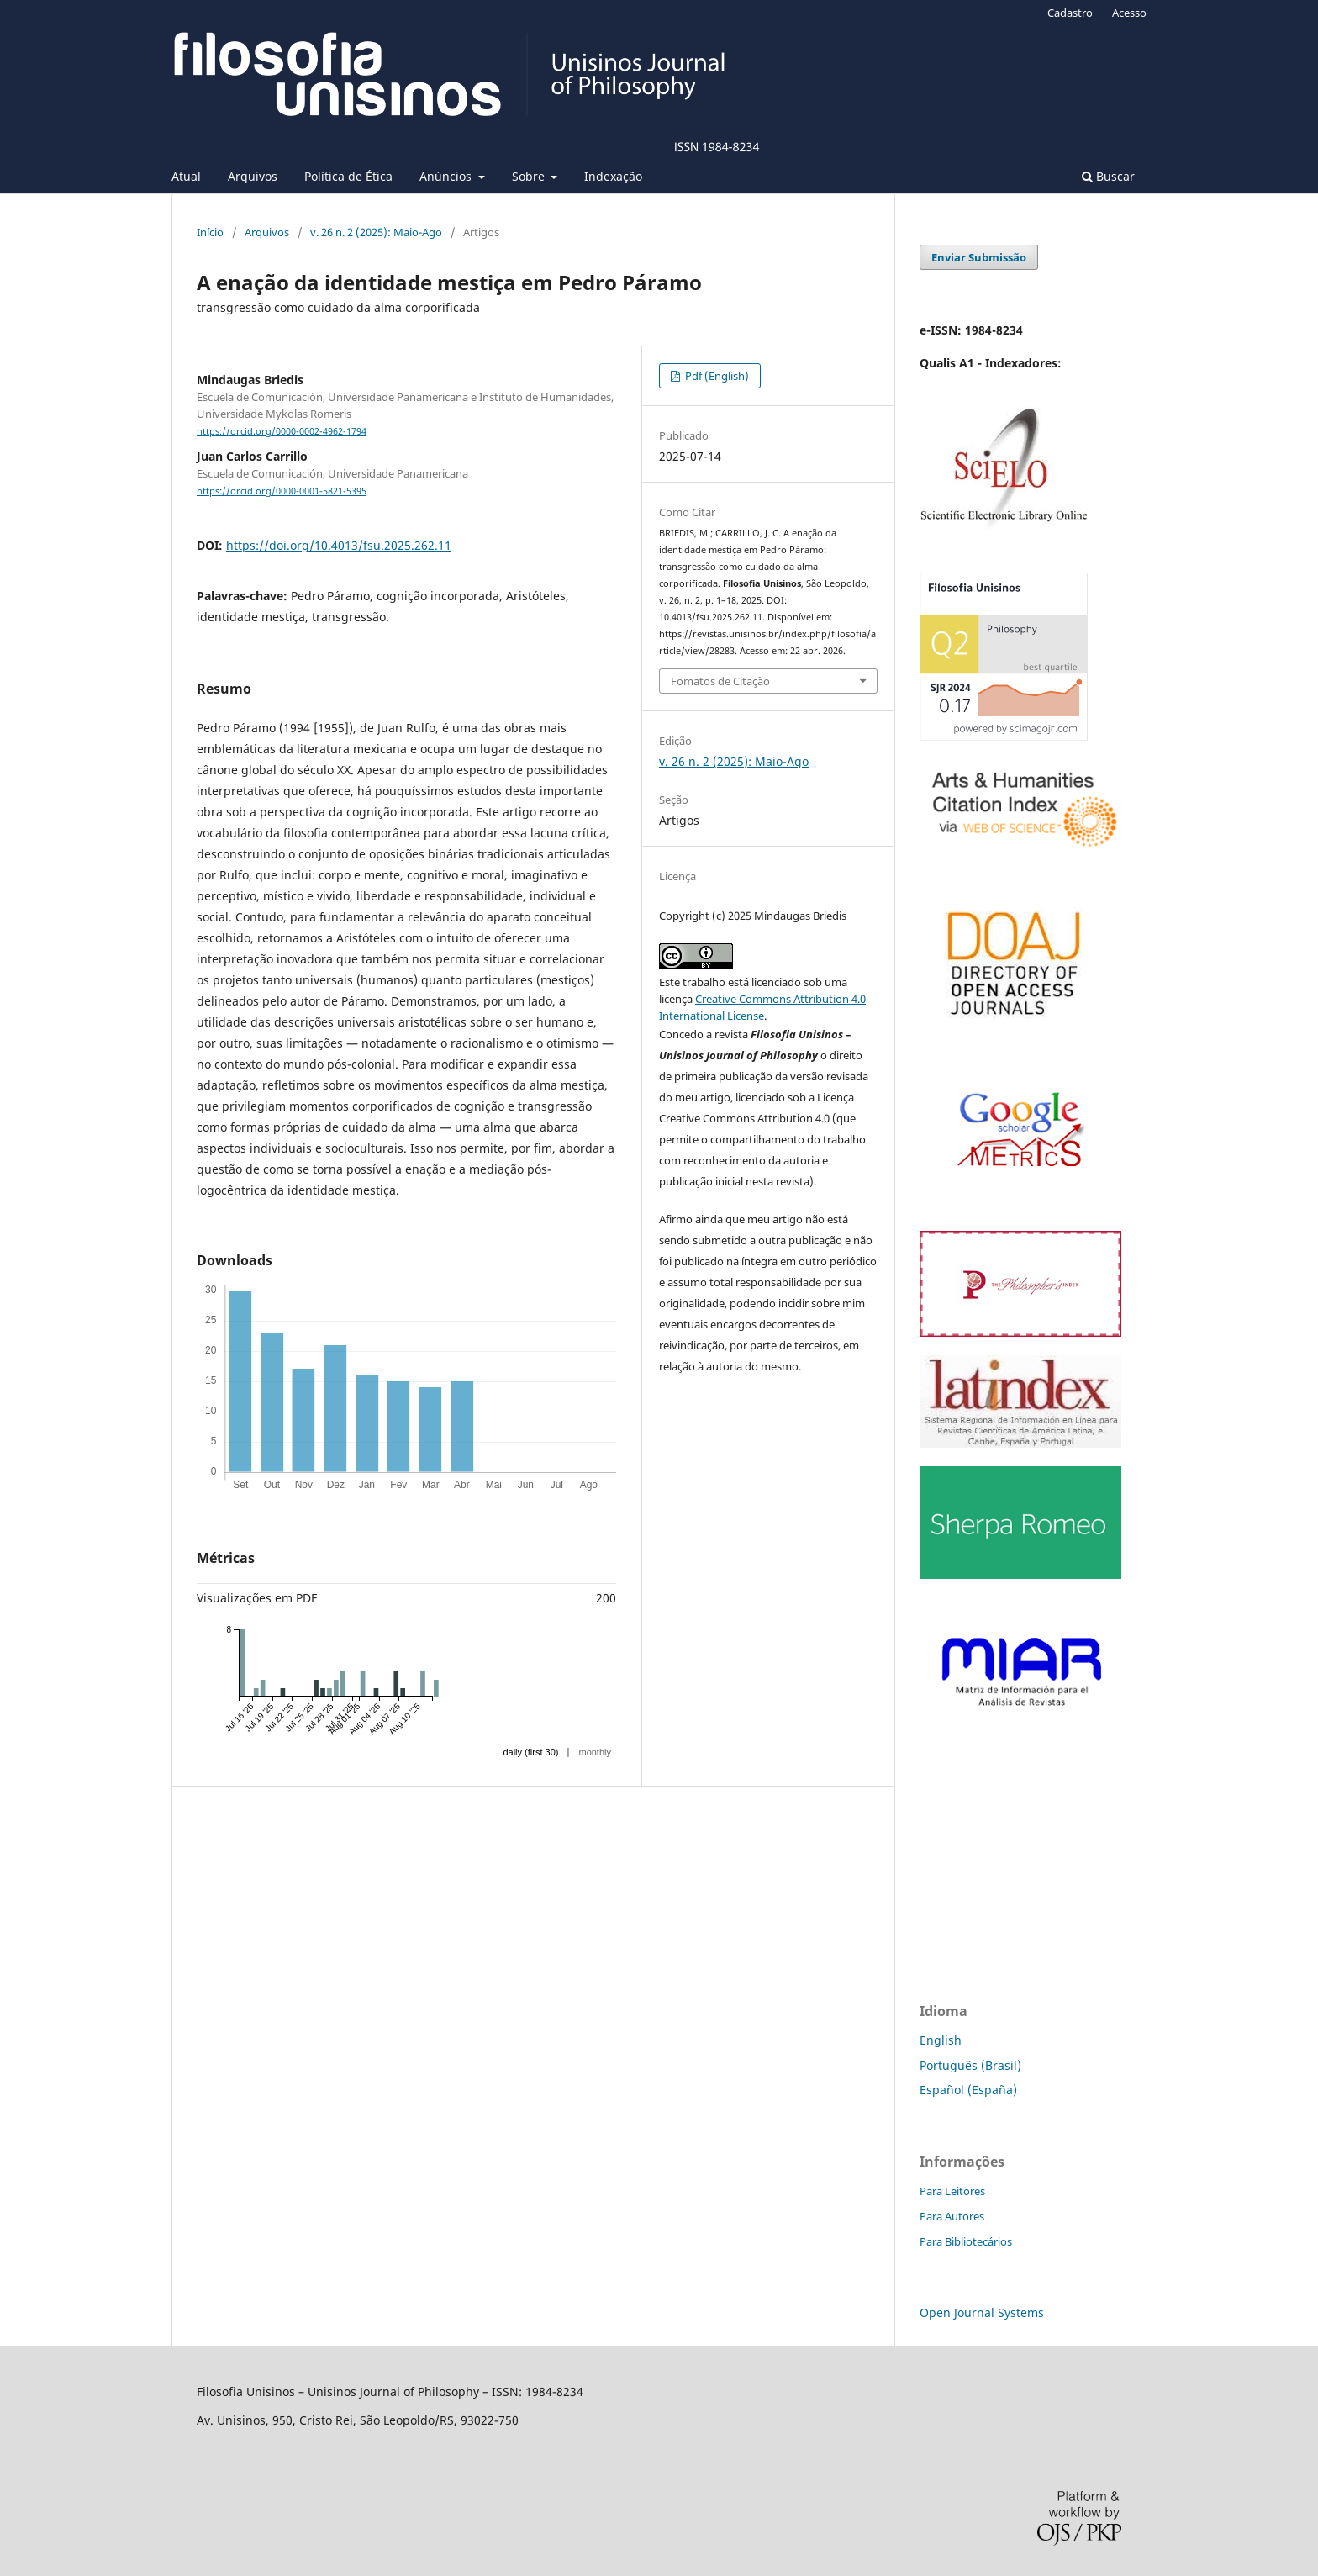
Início (210, 232)
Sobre (530, 176)
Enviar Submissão (978, 257)
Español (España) (968, 2090)
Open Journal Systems (982, 2312)
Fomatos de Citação (720, 681)
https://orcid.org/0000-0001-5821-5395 (281, 491)
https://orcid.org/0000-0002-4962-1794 (281, 431)
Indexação (613, 176)
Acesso (1129, 12)
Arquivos (252, 176)
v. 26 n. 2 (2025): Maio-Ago (376, 232)
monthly (594, 1752)
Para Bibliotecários (966, 2241)
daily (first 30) (530, 1752)
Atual (186, 176)
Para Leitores (952, 2191)
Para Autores (952, 2216)
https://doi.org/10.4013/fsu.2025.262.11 (338, 545)
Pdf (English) (716, 375)
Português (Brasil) (970, 2065)
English (941, 2040)
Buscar (1108, 176)
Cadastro (1070, 12)
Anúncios (447, 176)
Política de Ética (348, 176)
